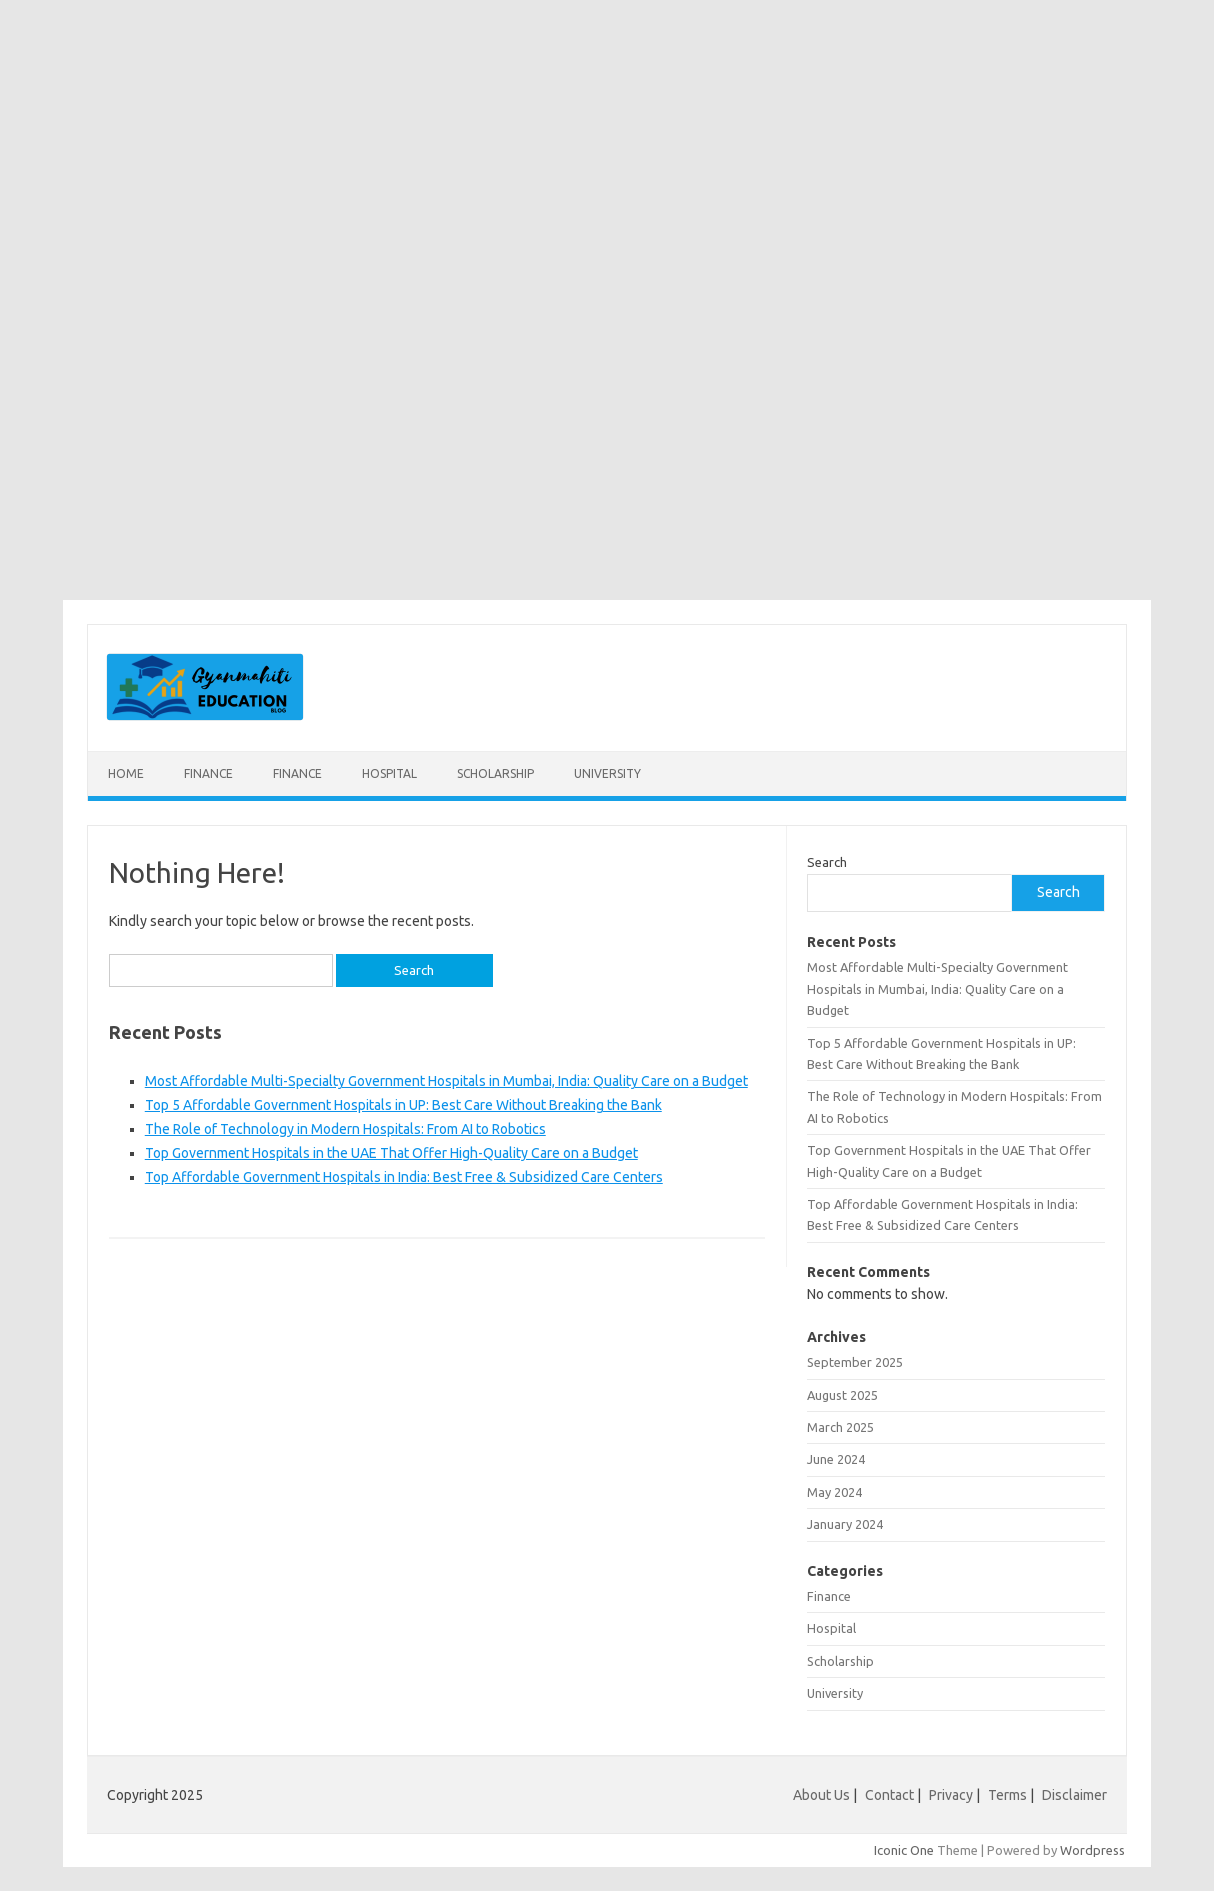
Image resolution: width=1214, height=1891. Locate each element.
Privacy (951, 1795)
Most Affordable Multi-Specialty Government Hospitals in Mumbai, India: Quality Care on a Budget (446, 1081)
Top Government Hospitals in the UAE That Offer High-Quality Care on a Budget (391, 1153)
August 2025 (842, 1395)
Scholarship (495, 773)
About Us (821, 1795)
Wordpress (1092, 1850)
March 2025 (840, 1427)
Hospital (389, 773)
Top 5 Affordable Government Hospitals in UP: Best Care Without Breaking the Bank (403, 1105)
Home (126, 773)
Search (827, 862)
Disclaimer (1074, 1795)
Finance (208, 773)
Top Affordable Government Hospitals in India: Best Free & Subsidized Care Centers (404, 1177)
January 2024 (845, 1524)
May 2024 (834, 1492)
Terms (1007, 1795)
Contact (889, 1795)
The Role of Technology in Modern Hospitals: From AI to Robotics (345, 1129)
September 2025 (855, 1362)
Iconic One (904, 1850)
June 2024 (836, 1459)
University (607, 773)
